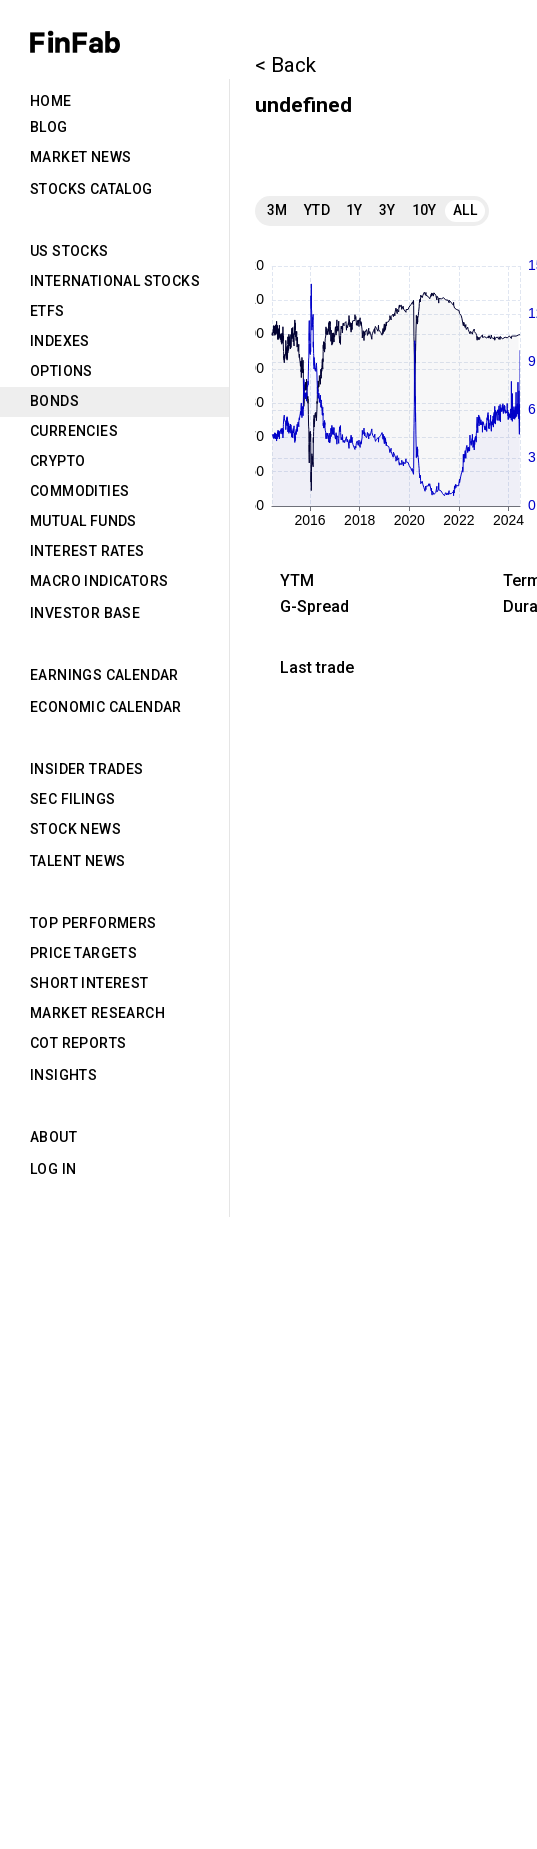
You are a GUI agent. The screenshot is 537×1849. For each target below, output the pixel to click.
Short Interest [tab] (89, 983)
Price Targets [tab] (83, 953)
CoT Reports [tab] (78, 1043)
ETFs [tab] (47, 311)
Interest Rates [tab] (87, 551)
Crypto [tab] (57, 461)
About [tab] (53, 1137)
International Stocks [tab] (115, 281)
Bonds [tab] (54, 401)
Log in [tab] (53, 1169)
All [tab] (465, 210)
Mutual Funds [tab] (83, 521)
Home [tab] (51, 101)
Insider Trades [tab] (87, 769)
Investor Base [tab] (85, 613)
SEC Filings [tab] (72, 799)
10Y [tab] (424, 210)
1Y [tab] (354, 210)
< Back (285, 65)
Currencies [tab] (74, 431)
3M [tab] (277, 210)
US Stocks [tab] (69, 251)
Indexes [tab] (60, 341)
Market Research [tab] (97, 1013)
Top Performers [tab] (93, 923)
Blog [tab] (49, 127)
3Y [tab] (387, 210)
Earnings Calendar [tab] (104, 675)
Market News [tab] (80, 157)
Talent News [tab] (77, 861)
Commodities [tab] (79, 491)
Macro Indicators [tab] (99, 581)
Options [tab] (61, 371)
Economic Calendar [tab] (106, 707)
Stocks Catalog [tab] (91, 189)
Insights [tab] (63, 1075)
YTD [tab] (317, 210)
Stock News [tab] (75, 829)
